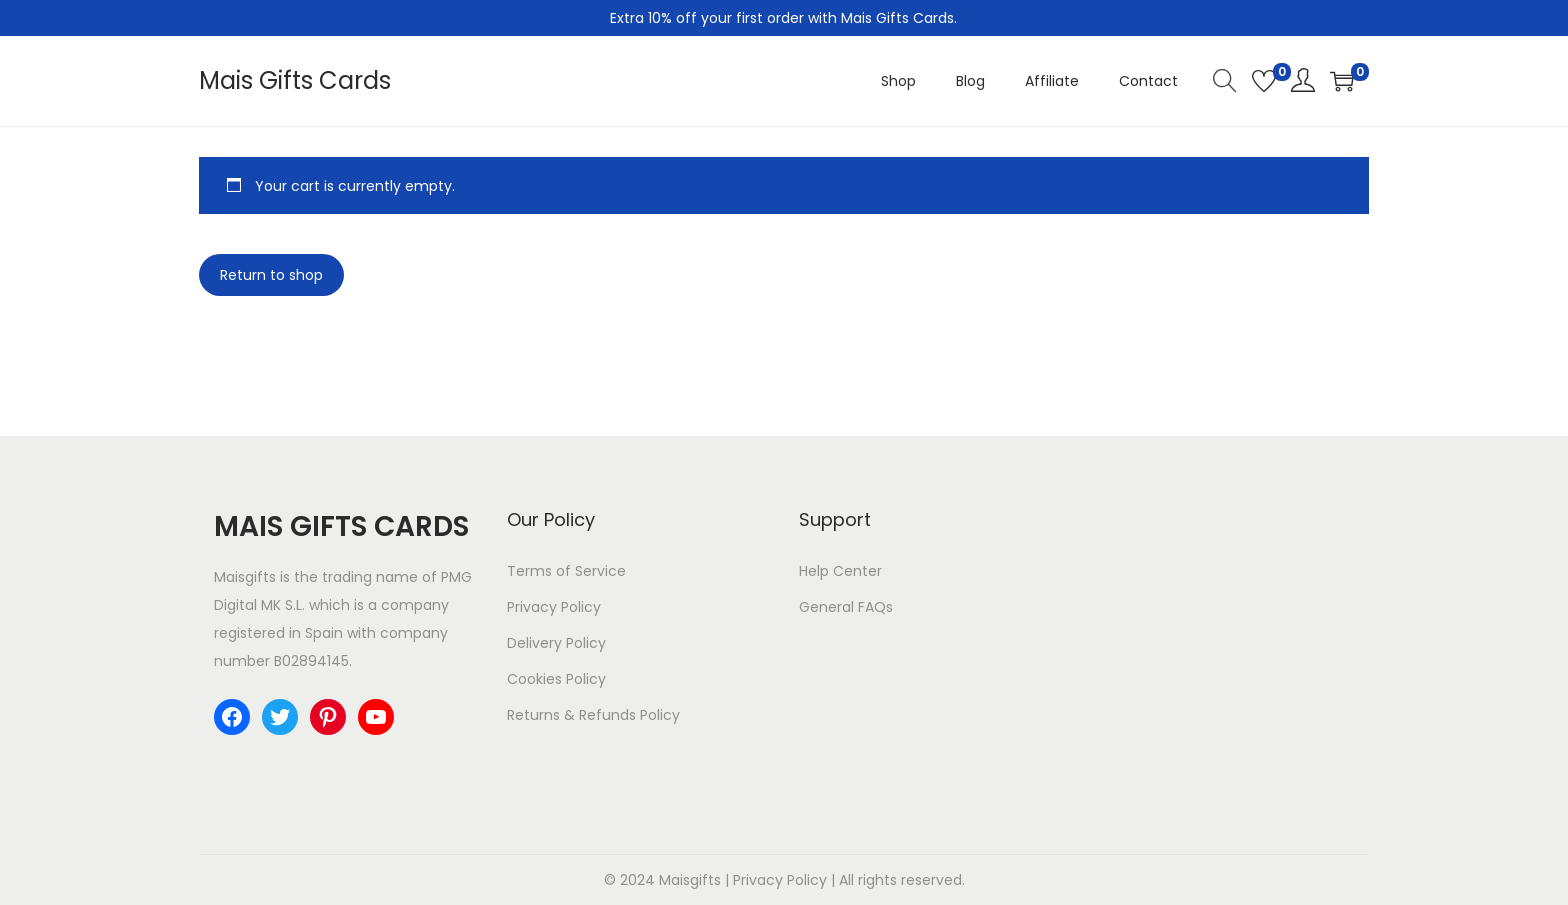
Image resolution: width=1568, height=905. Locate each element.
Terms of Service (566, 571)
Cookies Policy (556, 679)
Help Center (840, 571)
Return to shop (271, 275)
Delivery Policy (556, 643)
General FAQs (846, 607)
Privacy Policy (554, 607)
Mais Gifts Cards (295, 80)
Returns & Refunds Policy (593, 715)
